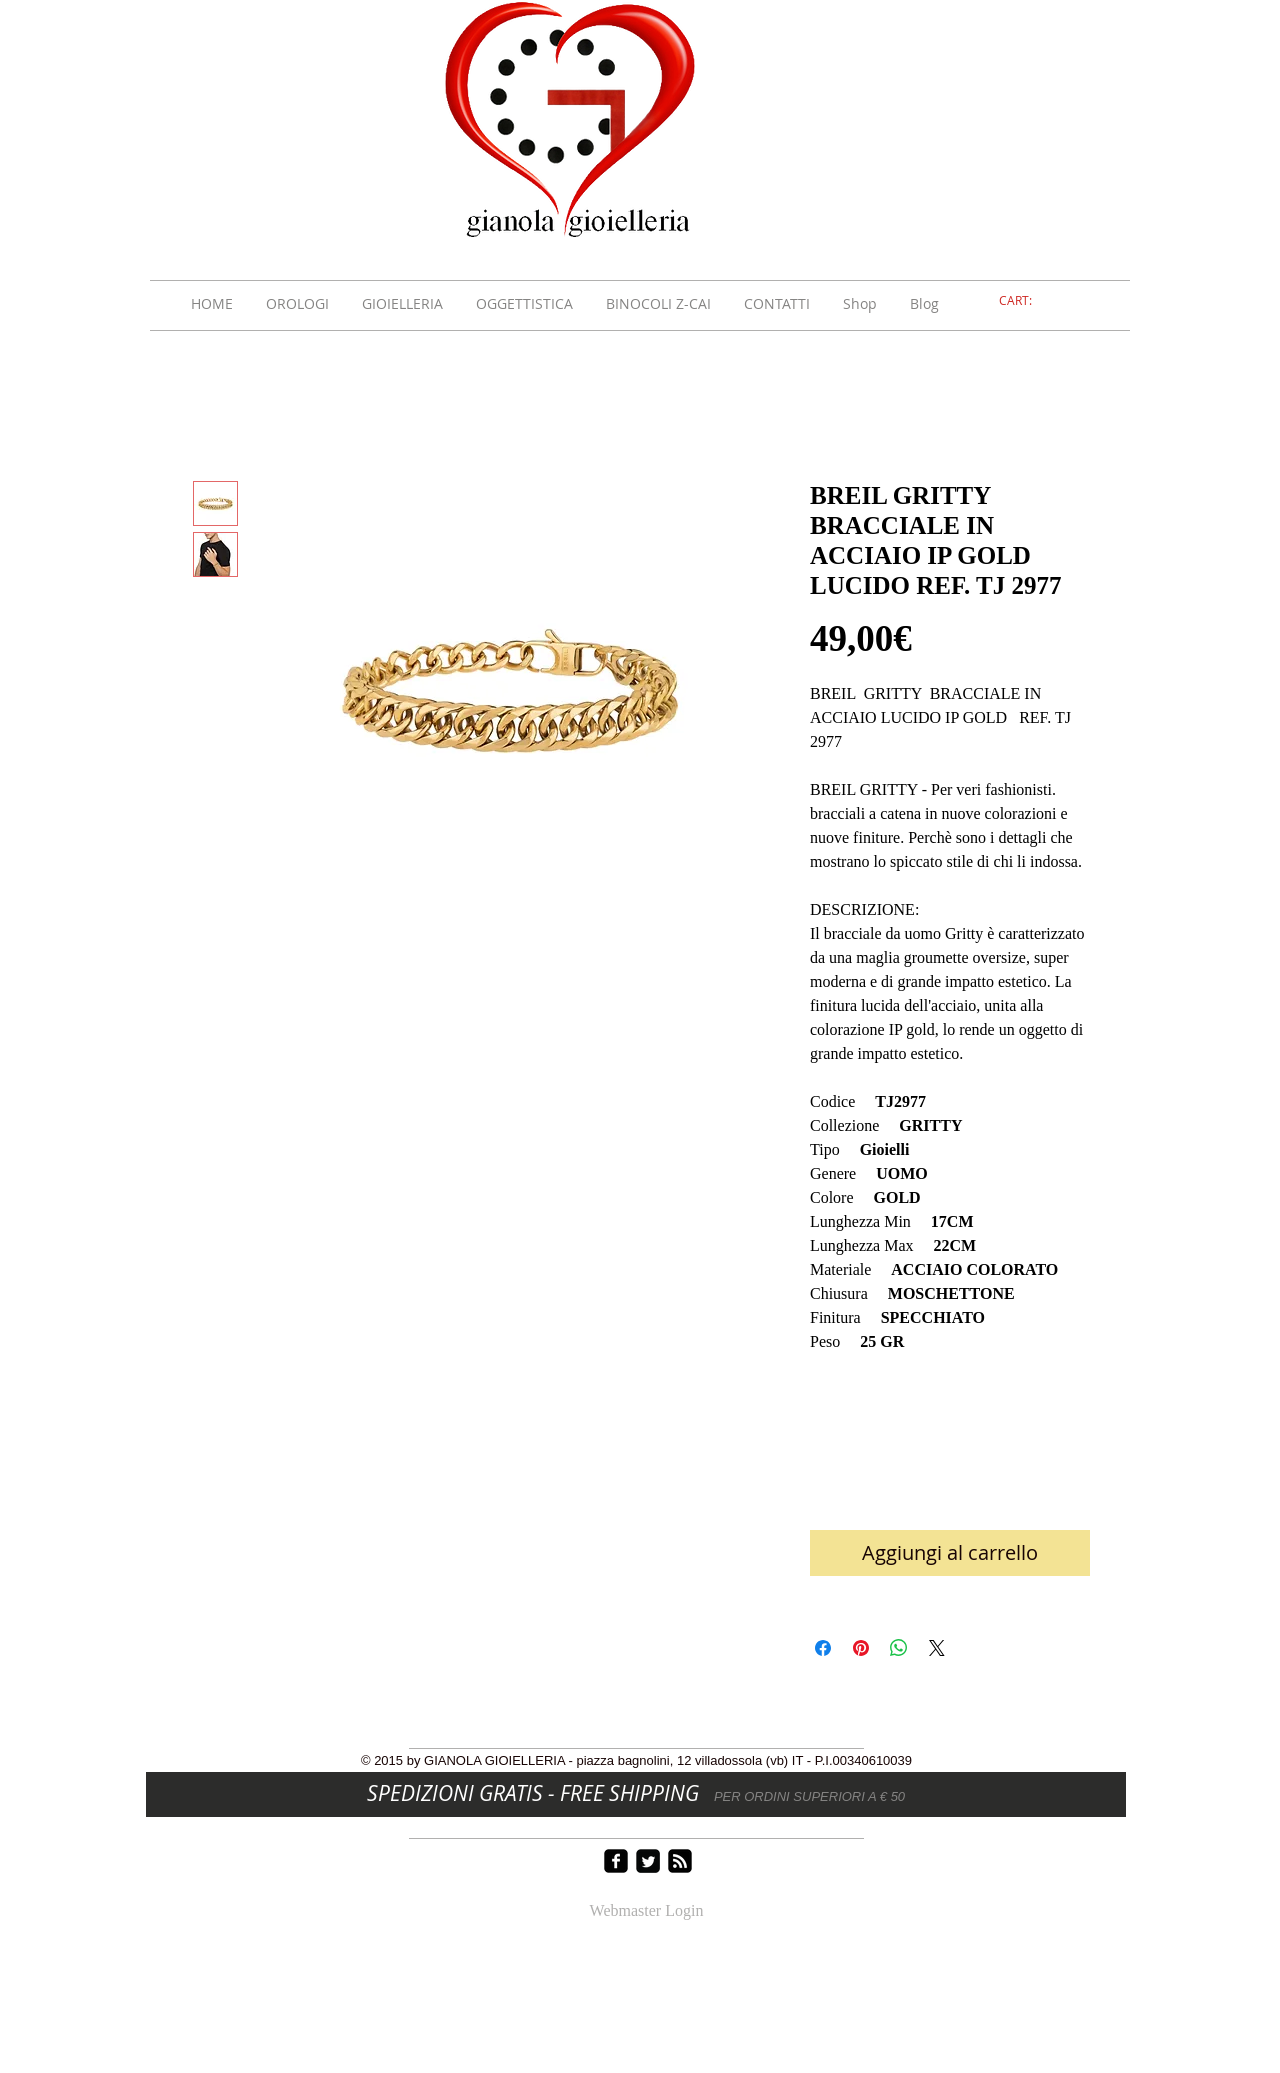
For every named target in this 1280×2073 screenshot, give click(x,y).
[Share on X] (937, 1648)
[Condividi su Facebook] (823, 1648)
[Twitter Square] (648, 1861)
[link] (1027, 301)
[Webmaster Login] (646, 1912)
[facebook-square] (616, 1861)
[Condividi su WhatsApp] (899, 1648)
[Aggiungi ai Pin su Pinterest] (861, 1648)
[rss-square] (680, 1861)
